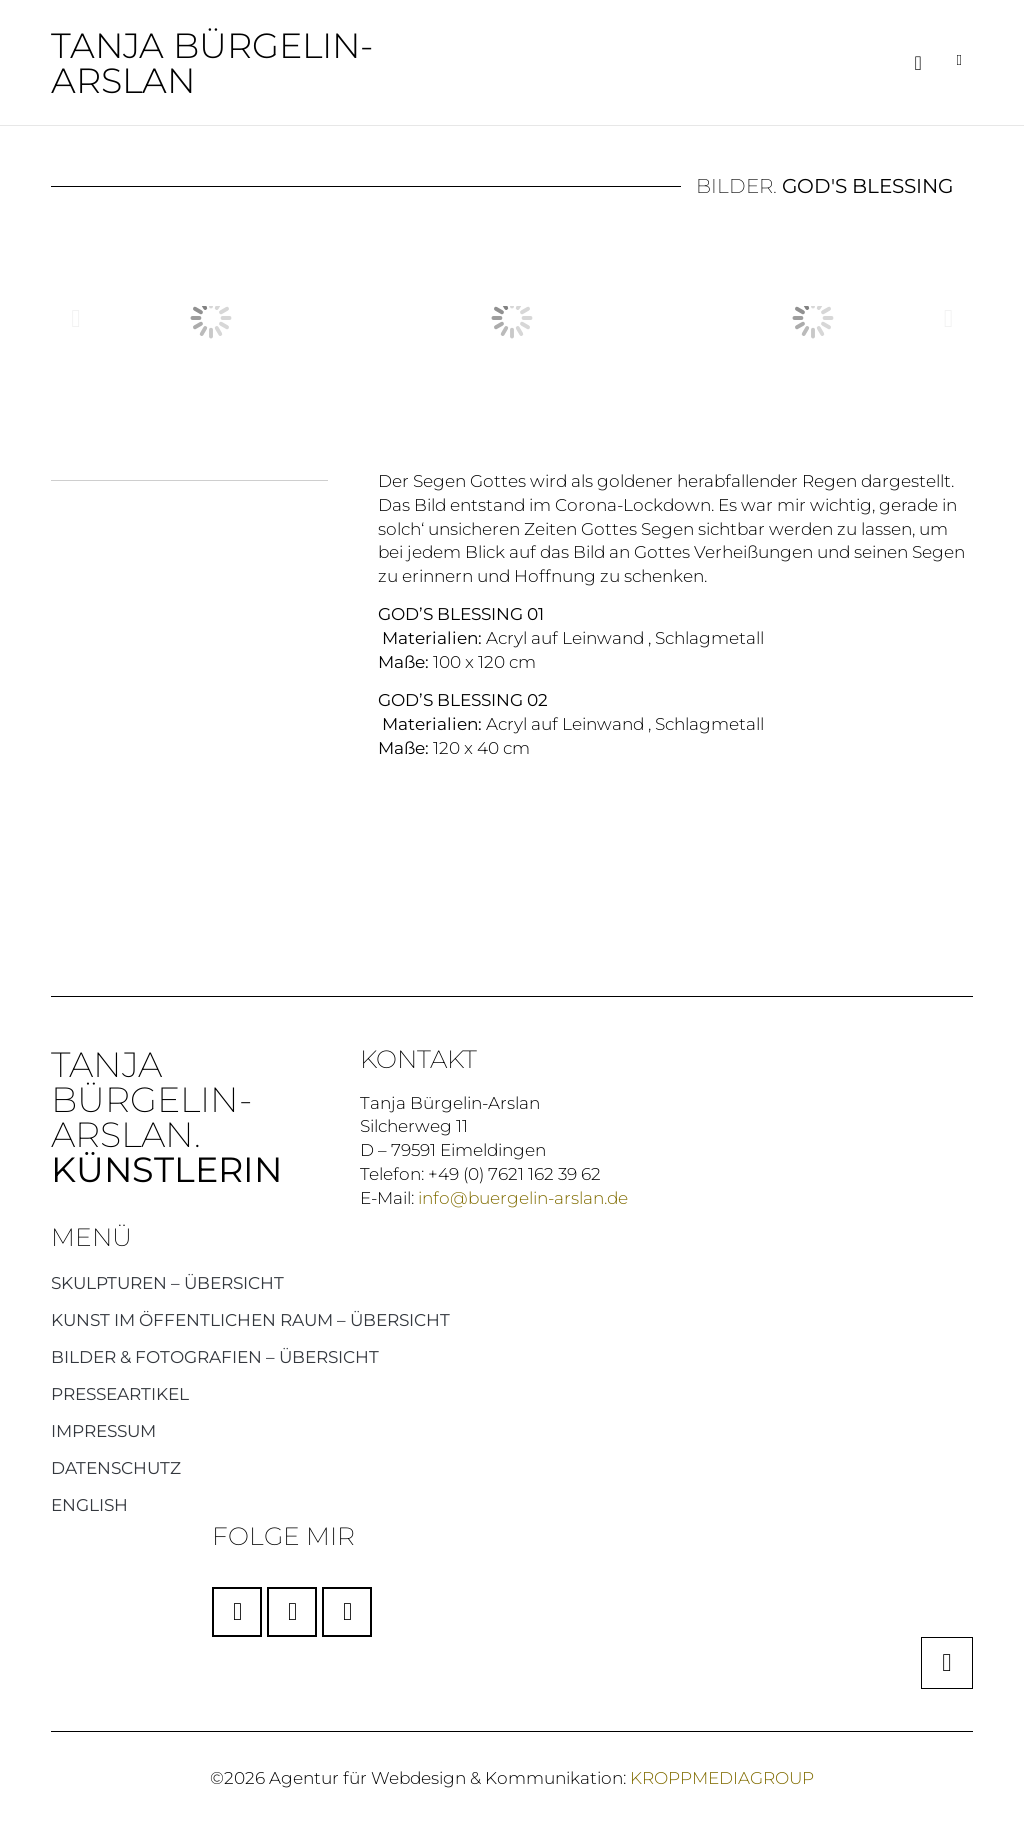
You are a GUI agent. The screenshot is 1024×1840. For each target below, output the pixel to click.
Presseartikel (120, 1393)
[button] (917, 63)
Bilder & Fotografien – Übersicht (215, 1356)
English (89, 1504)
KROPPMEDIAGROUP (722, 1777)
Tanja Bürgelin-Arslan (212, 63)
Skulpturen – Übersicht (167, 1282)
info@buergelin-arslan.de (523, 1197)
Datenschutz (116, 1467)
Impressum (103, 1430)
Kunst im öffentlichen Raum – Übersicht (250, 1319)
